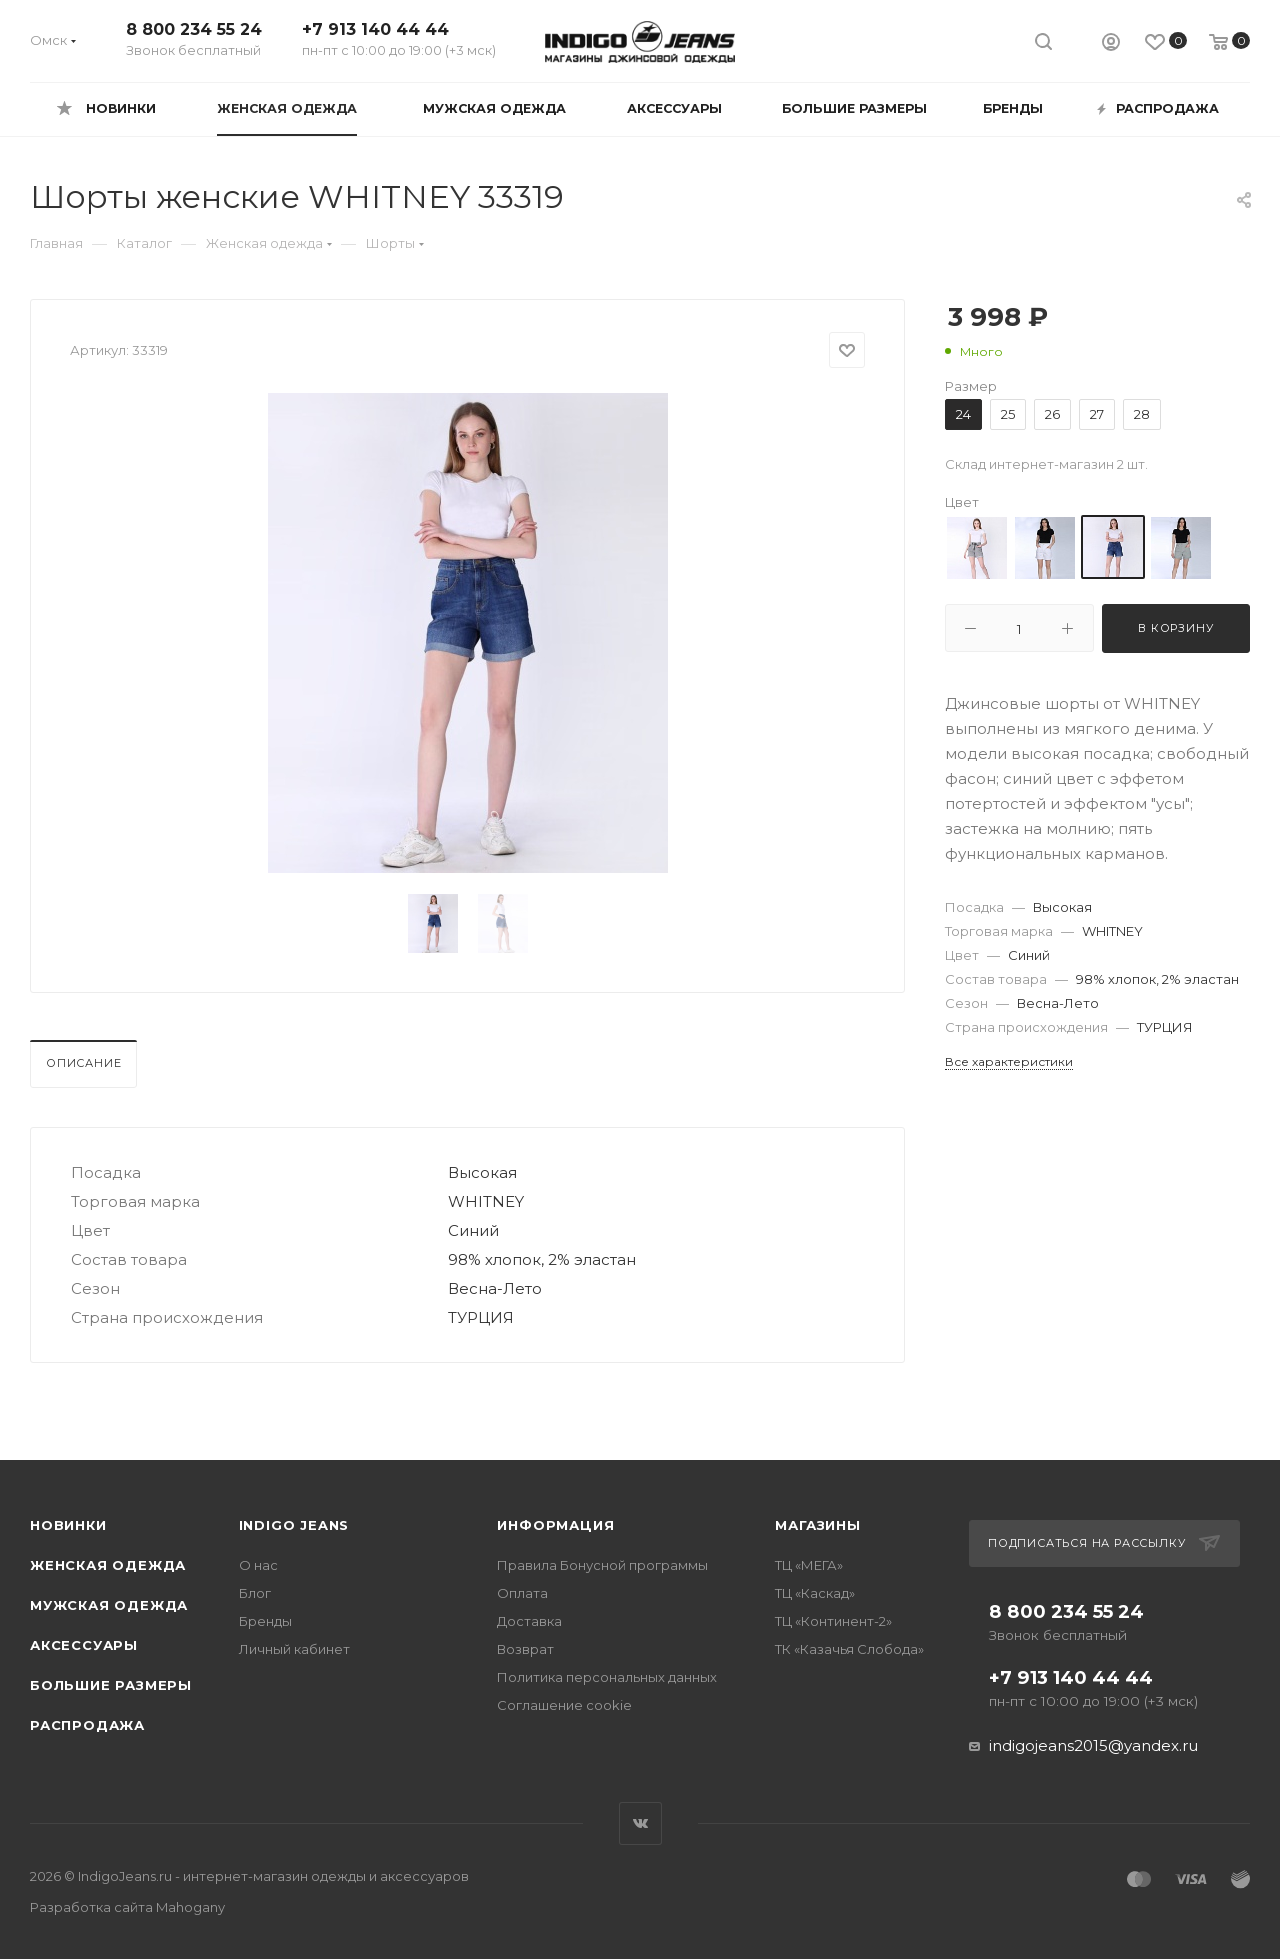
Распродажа (87, 1725)
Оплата (522, 1593)
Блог (255, 1593)
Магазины (817, 1525)
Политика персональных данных (607, 1677)
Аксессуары (84, 1645)
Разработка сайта (127, 1907)
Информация (555, 1525)
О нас (258, 1565)
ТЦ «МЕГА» (809, 1565)
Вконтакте (640, 1823)
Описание (83, 1063)
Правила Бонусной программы (602, 1565)
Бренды (265, 1621)
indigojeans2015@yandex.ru (1093, 1745)
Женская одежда (108, 1565)
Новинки (68, 1525)
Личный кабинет (294, 1649)
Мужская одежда (109, 1605)
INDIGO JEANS (294, 1525)
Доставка (529, 1621)
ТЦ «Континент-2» (833, 1621)
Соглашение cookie (564, 1705)
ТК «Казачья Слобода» (849, 1649)
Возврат (525, 1649)
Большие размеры (111, 1685)
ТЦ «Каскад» (815, 1593)
